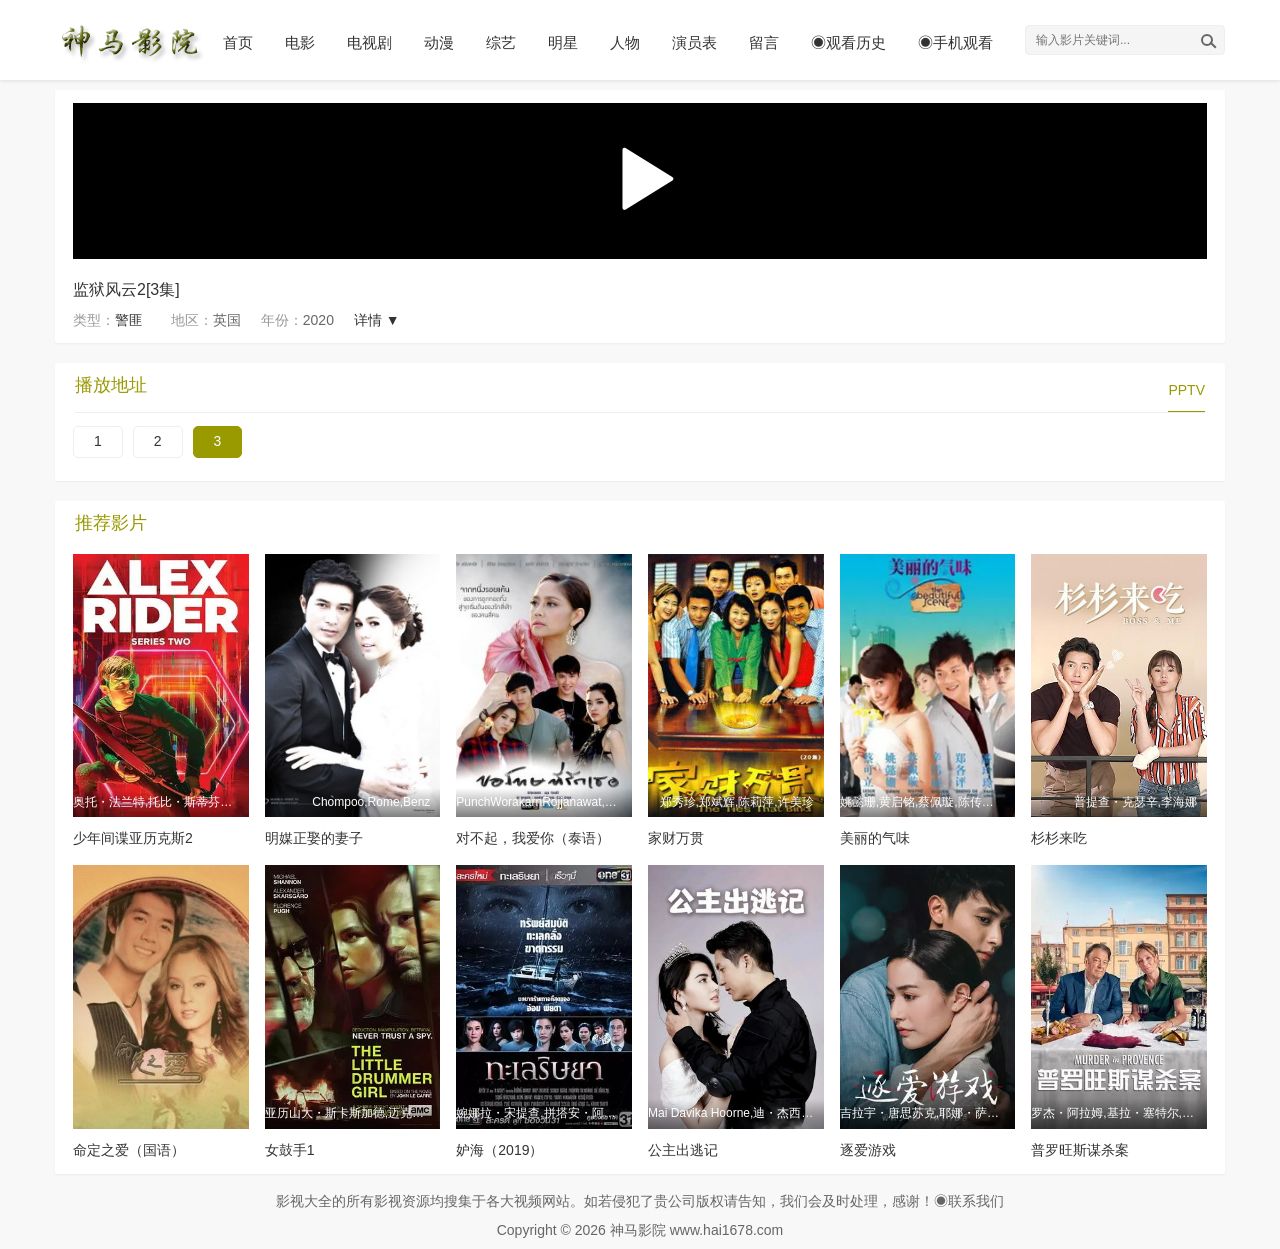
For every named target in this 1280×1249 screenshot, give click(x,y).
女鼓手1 (290, 1150)
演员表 (694, 42)
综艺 (501, 42)
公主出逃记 (683, 1150)
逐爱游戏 (868, 1150)
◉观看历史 (848, 42)
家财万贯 (676, 838)
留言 (764, 42)
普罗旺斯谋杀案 (1080, 1150)
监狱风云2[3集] (126, 289)
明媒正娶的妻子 (314, 838)
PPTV (1186, 390)
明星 (563, 42)
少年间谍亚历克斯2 (133, 838)
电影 (300, 42)
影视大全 (304, 1201)
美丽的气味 (875, 838)
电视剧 (369, 42)
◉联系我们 (969, 1201)
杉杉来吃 (1059, 838)
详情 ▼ (377, 320)
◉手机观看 (955, 42)
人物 (625, 42)
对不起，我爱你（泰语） (533, 838)
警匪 (129, 320)
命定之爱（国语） (129, 1150)
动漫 (439, 42)
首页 (238, 42)
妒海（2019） (499, 1150)
